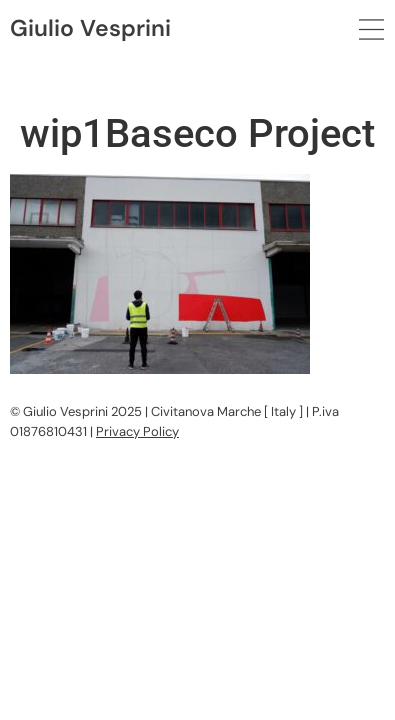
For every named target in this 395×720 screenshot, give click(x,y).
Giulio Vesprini (90, 28)
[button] (372, 30)
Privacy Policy (137, 431)
